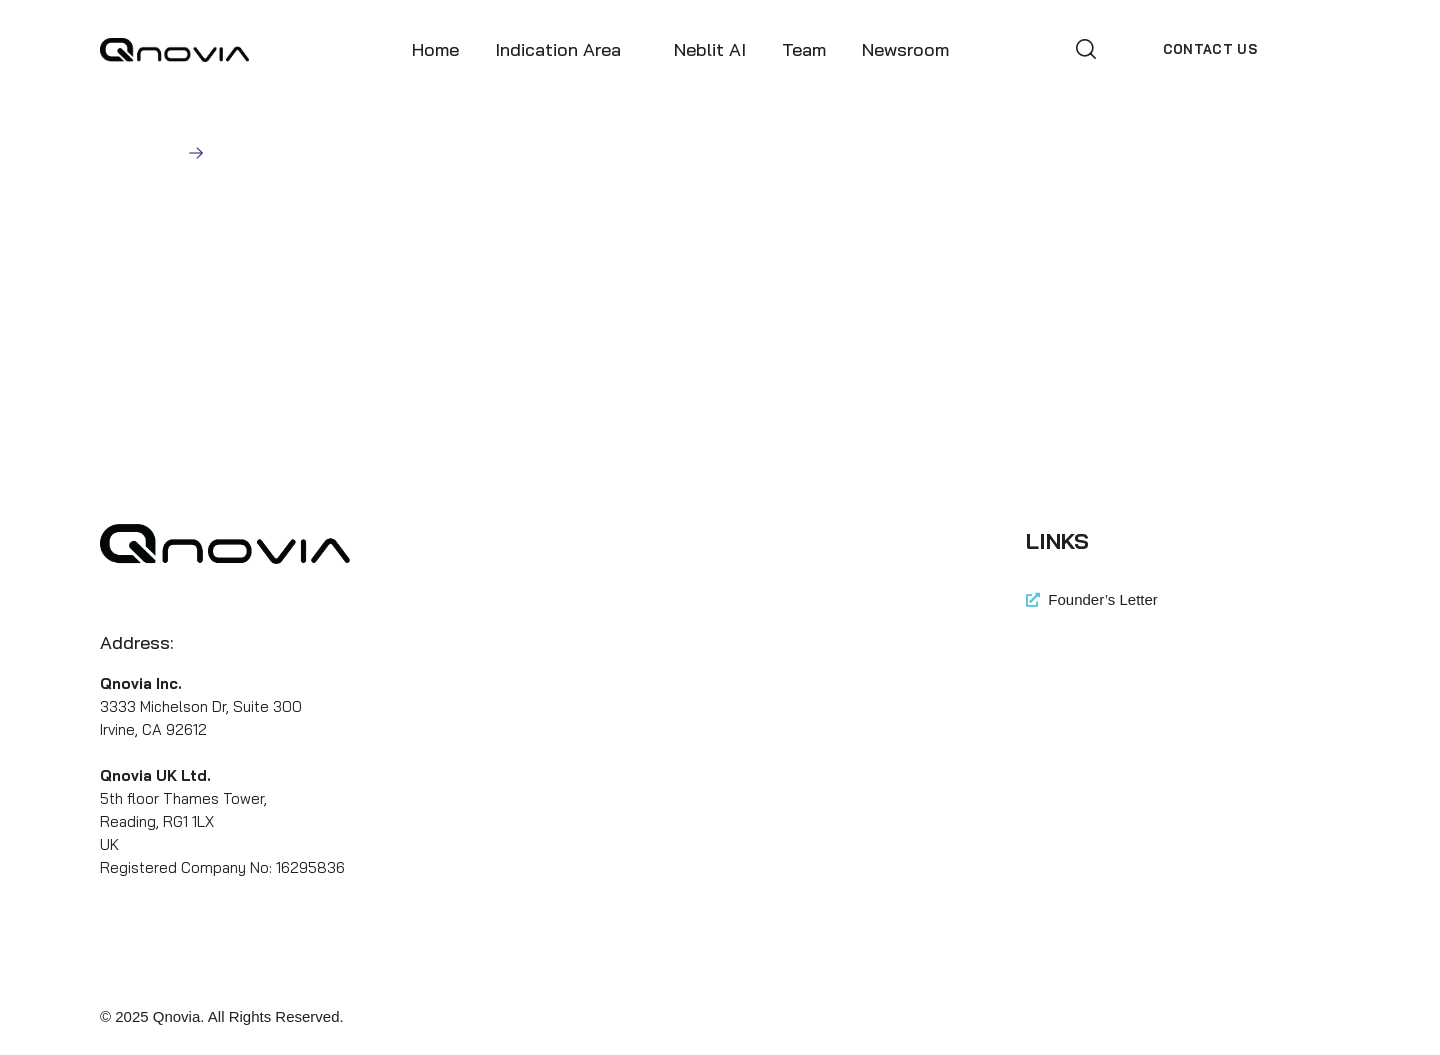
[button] (1086, 49)
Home (157, 152)
